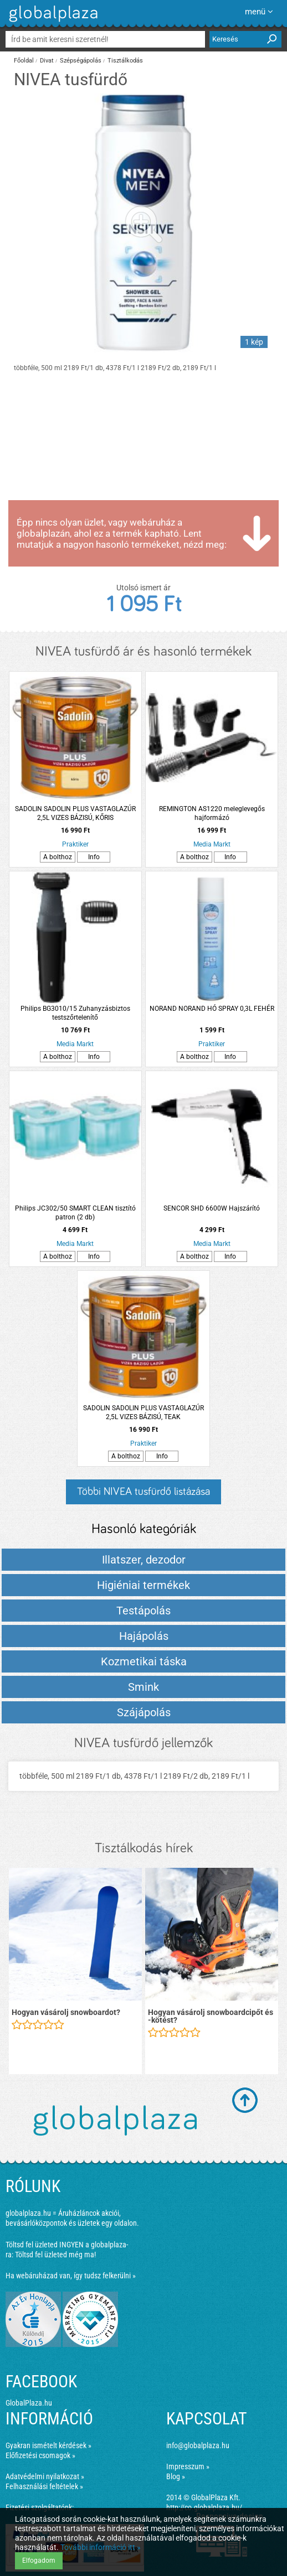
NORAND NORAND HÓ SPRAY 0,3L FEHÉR (212, 1008)
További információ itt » (100, 2547)
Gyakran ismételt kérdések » (48, 2445)
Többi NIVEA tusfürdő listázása (143, 1491)
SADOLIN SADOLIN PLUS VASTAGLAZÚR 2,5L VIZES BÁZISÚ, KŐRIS (75, 813)
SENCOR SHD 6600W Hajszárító (211, 1208)
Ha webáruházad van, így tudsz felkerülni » (71, 2275)
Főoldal (24, 60)
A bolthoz (57, 857)
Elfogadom (38, 2560)
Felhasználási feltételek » (44, 2486)
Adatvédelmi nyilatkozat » (45, 2476)
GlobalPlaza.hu (29, 2402)
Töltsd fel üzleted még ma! (55, 2254)
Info (94, 857)
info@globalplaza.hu (197, 2445)
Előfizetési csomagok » (40, 2455)
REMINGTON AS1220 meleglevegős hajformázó (212, 813)
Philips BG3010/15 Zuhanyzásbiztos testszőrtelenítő (75, 1013)
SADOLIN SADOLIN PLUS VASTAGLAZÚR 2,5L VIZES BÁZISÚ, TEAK (143, 1412)
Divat (47, 60)
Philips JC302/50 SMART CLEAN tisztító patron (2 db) (75, 1212)
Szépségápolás (80, 60)
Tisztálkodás (125, 60)
